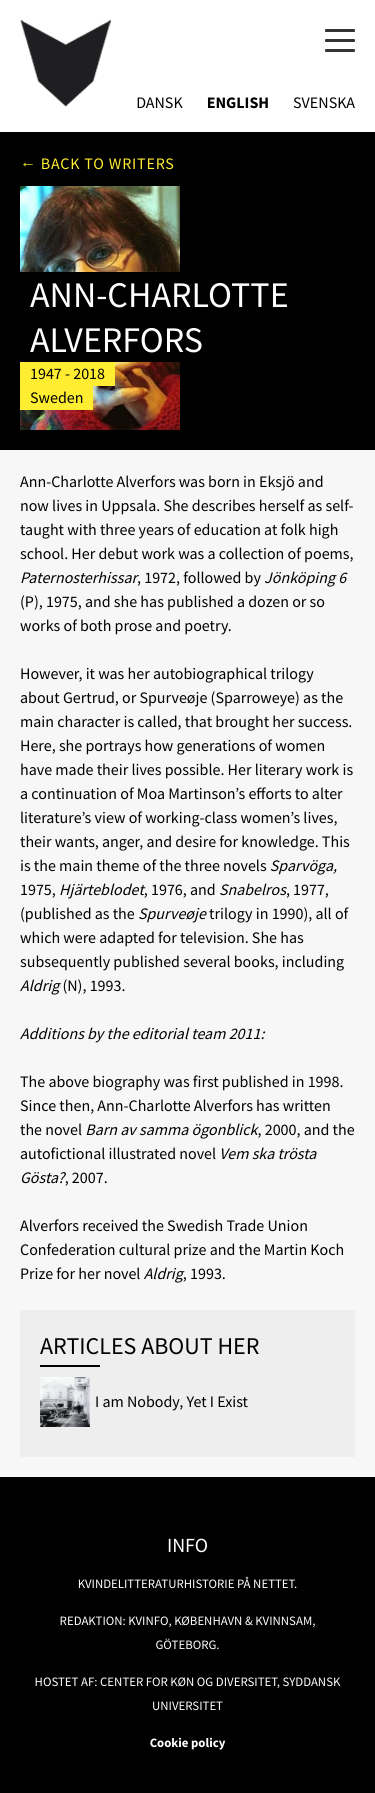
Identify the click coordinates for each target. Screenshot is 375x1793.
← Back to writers (97, 164)
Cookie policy (188, 1743)
